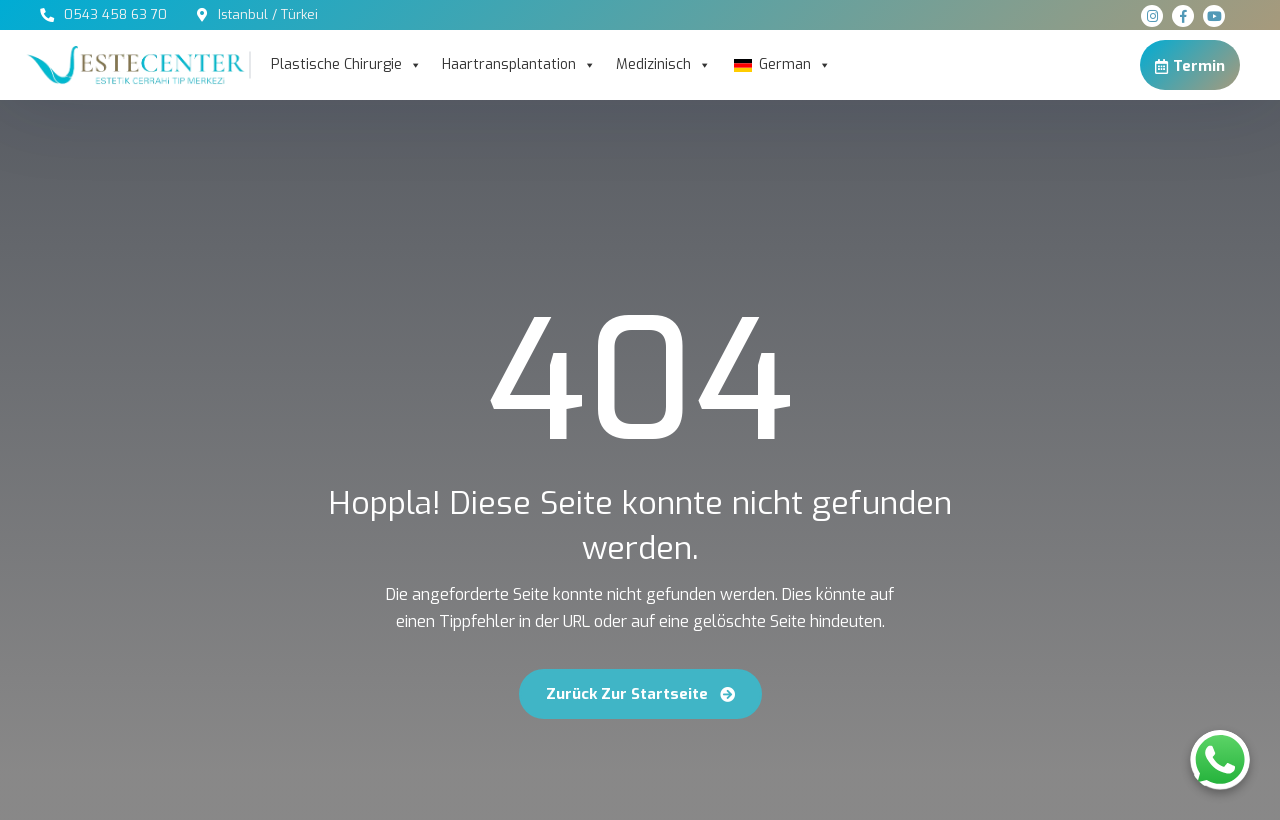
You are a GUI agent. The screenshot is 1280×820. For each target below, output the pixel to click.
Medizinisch (663, 65)
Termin (1190, 65)
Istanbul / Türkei (268, 14)
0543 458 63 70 (115, 14)
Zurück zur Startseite (640, 694)
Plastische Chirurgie (346, 65)
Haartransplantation (519, 65)
